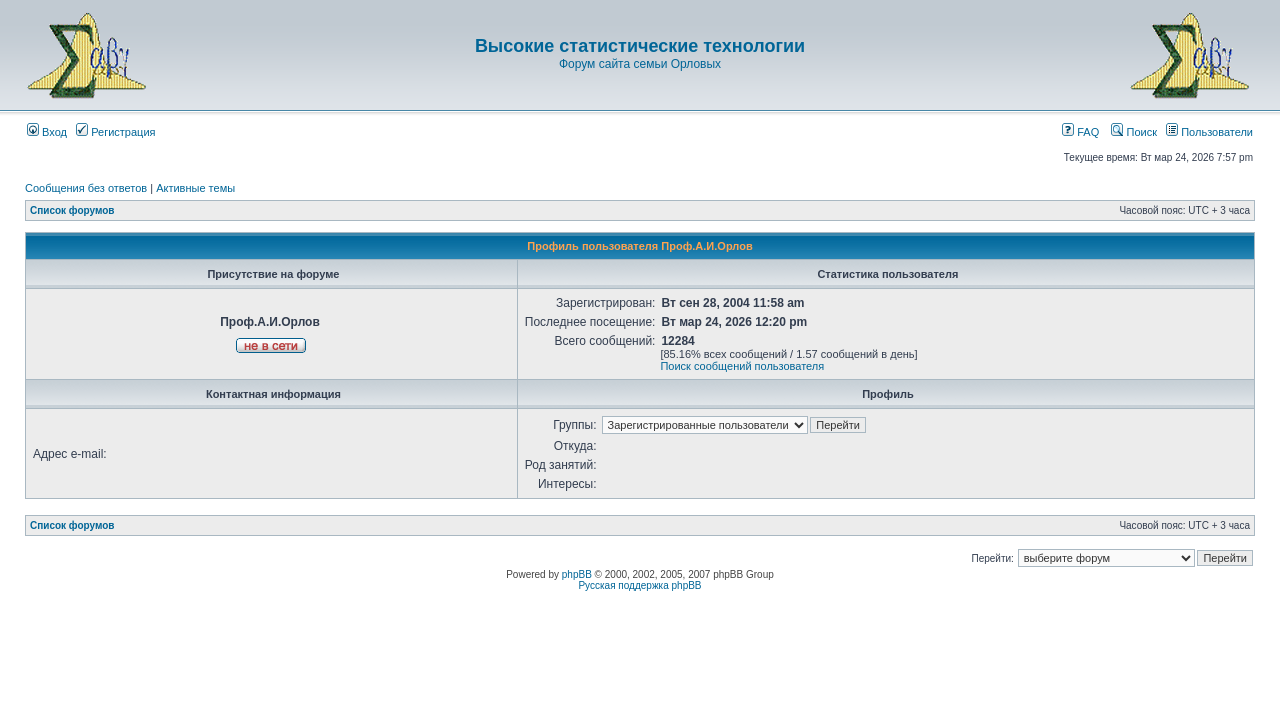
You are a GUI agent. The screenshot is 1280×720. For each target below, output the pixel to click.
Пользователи (1209, 132)
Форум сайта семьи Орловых (640, 64)
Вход (47, 132)
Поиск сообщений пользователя (742, 366)
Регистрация (115, 132)
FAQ (1080, 132)
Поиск (1134, 132)
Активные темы (195, 188)
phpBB (577, 574)
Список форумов (72, 210)
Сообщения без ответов (86, 188)
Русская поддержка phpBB (639, 585)
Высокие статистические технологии (640, 46)
